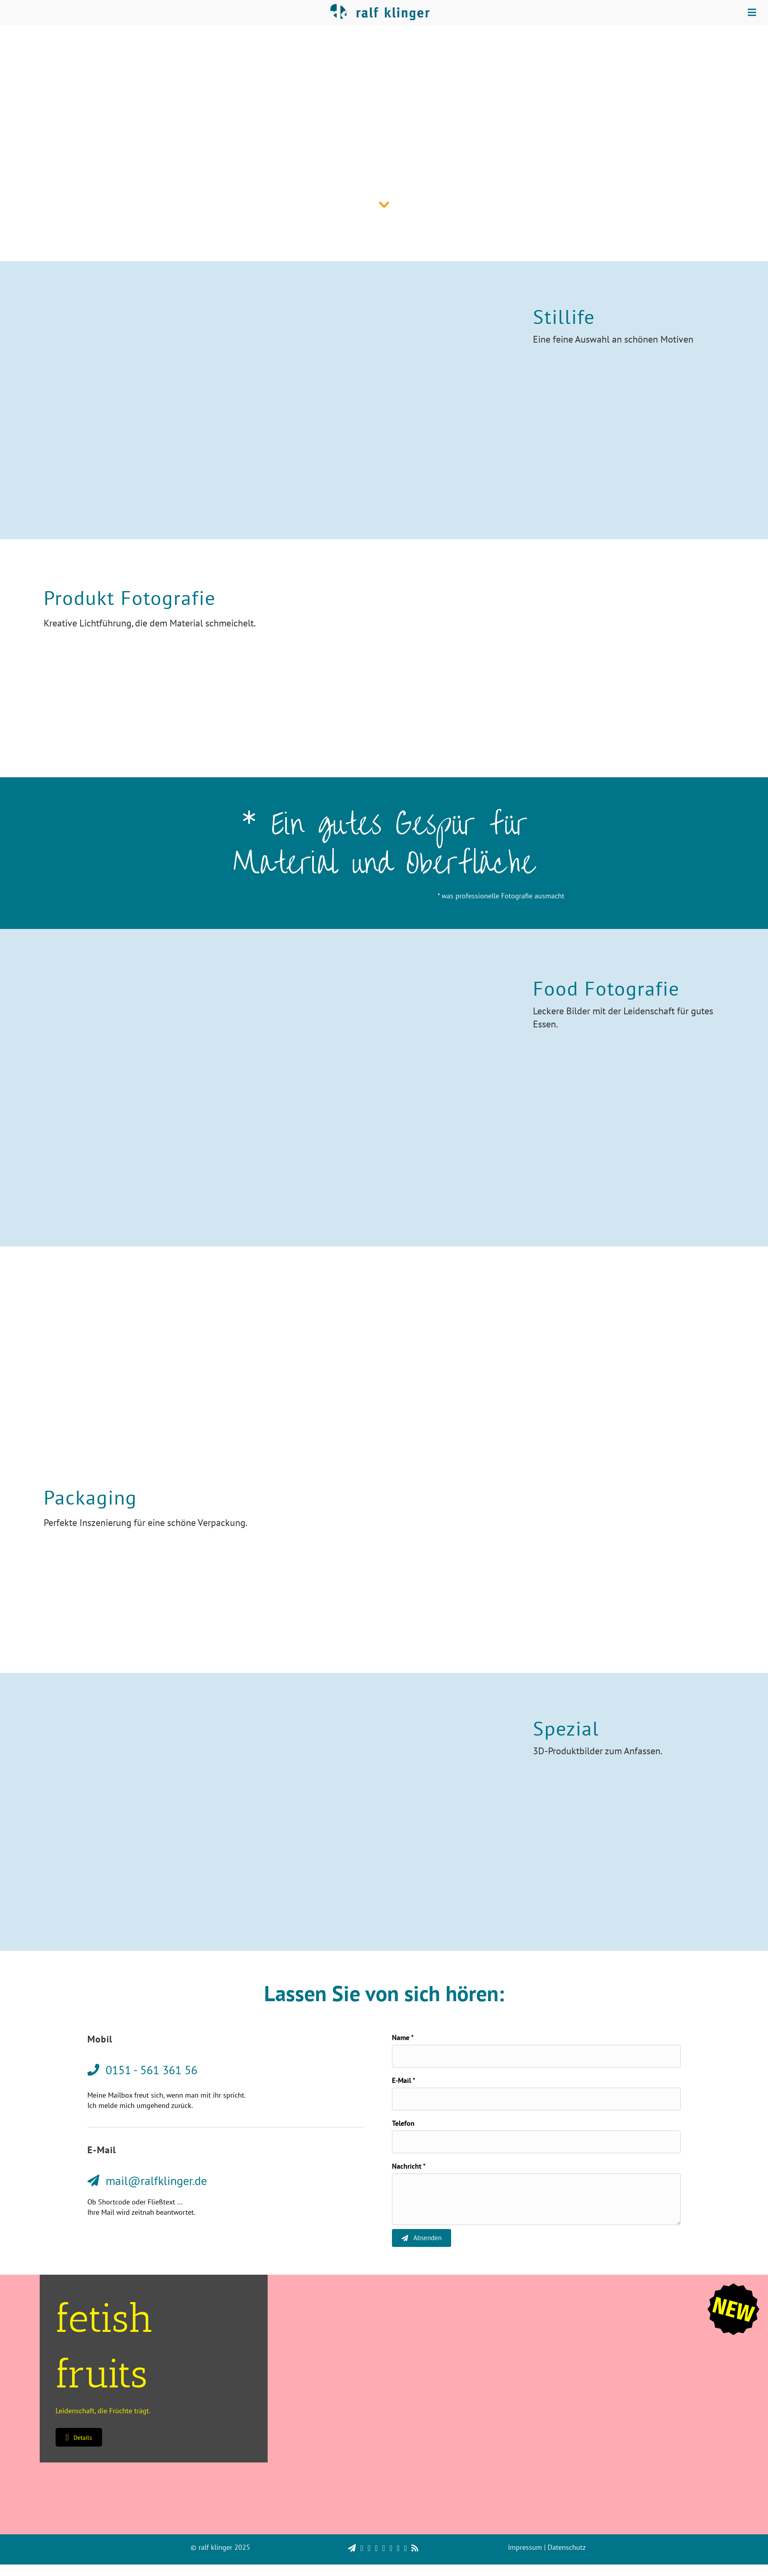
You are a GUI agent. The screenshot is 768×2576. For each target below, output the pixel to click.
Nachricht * (409, 2175)
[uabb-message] (536, 2209)
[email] (536, 2104)
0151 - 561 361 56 (395, 1353)
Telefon (403, 2129)
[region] (384, 2552)
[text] (536, 2058)
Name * (403, 2037)
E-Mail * (403, 2083)
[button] (79, 2448)
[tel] (536, 2150)
